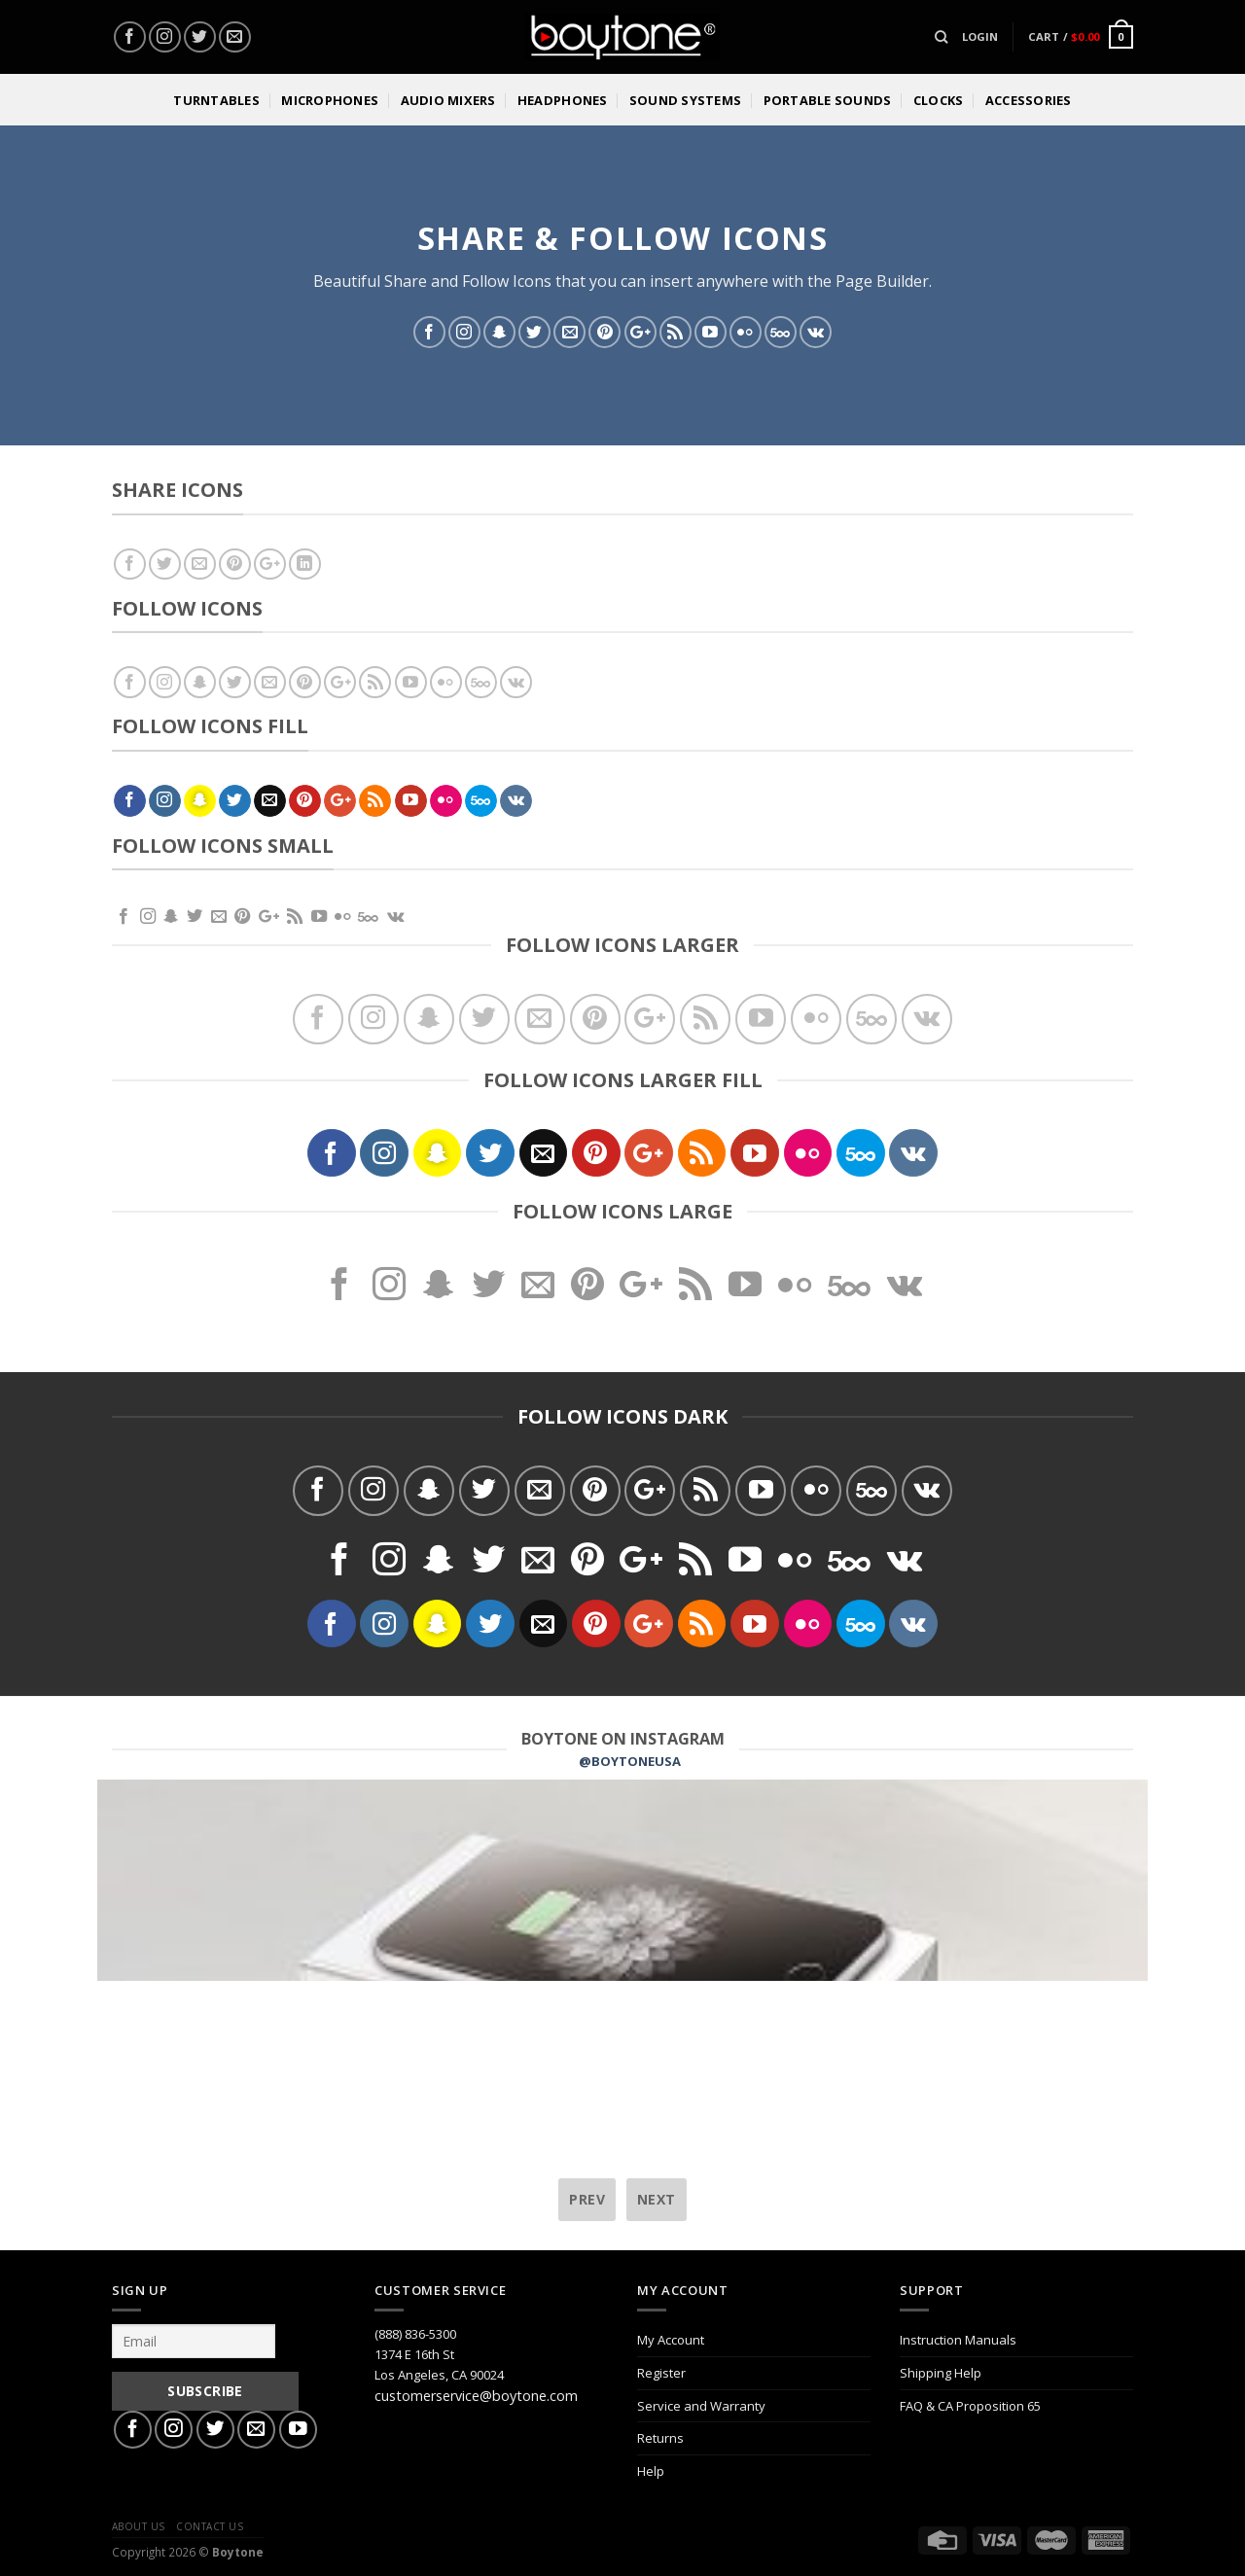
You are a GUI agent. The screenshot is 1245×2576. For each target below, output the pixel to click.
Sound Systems (685, 100)
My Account (670, 2339)
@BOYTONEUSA (630, 1761)
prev (587, 2199)
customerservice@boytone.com (476, 2395)
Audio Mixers (448, 100)
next (656, 2199)
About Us (138, 2526)
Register (661, 2373)
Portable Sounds (828, 100)
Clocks (938, 100)
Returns (660, 2438)
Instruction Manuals (958, 2339)
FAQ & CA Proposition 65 (970, 2406)
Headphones (562, 100)
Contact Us (209, 2526)
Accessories (1028, 100)
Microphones (329, 100)
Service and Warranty (701, 2406)
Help (650, 2471)
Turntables (216, 100)
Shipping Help (940, 2373)
